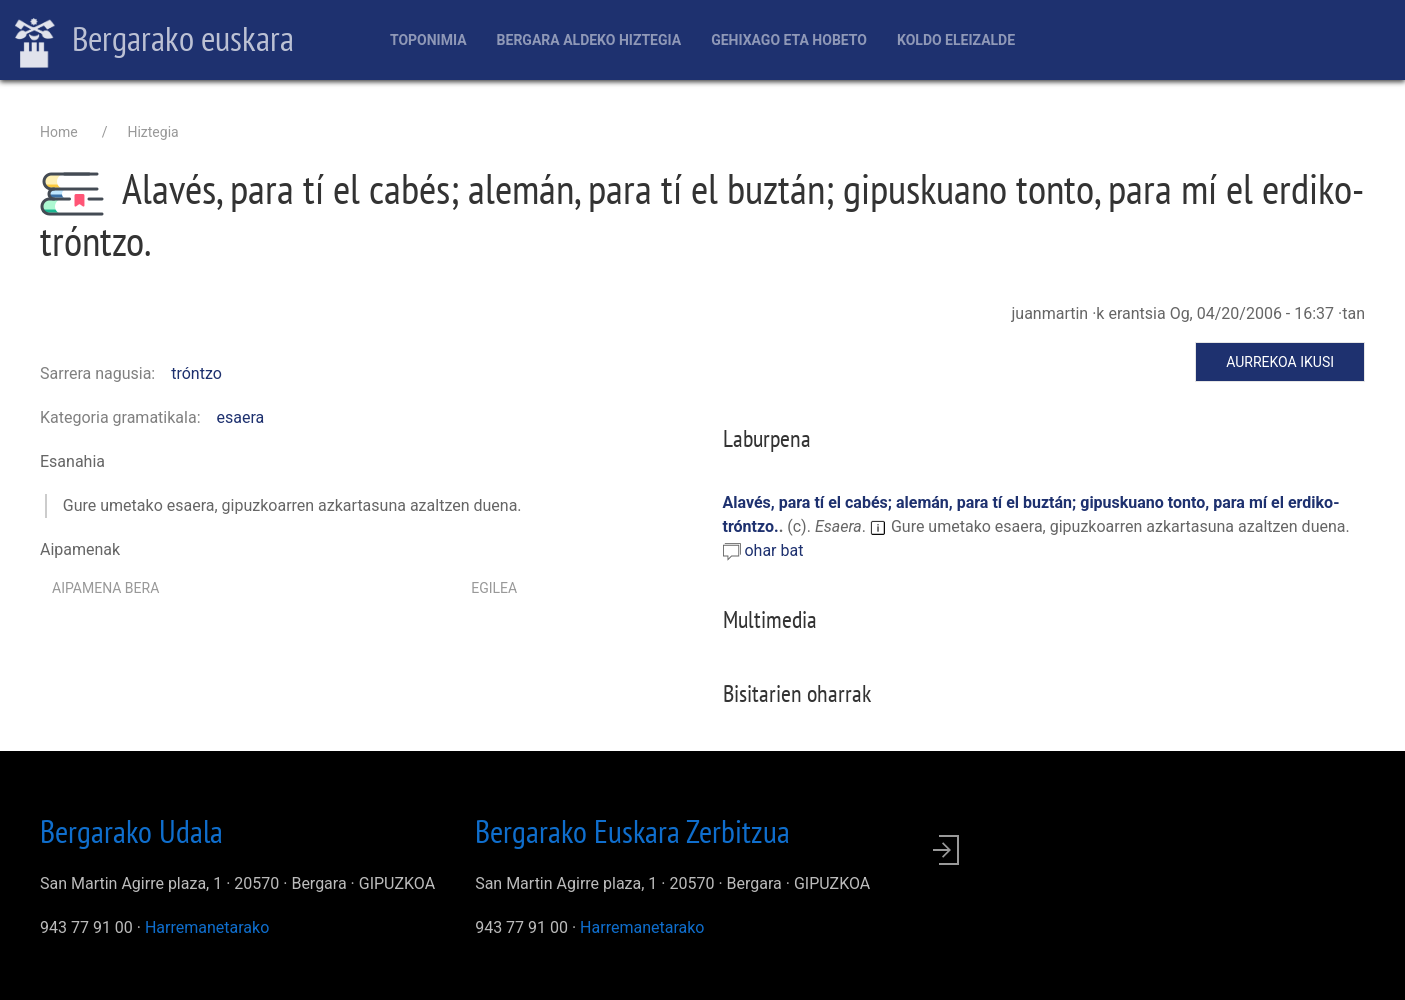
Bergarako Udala (131, 831)
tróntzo (196, 373)
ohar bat (773, 550)
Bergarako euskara (154, 41)
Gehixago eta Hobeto (789, 40)
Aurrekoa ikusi (1280, 362)
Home (59, 132)
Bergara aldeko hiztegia (589, 40)
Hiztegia (152, 132)
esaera (241, 417)
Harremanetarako (207, 927)
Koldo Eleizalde (956, 40)
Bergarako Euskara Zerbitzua (632, 831)
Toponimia (428, 40)
